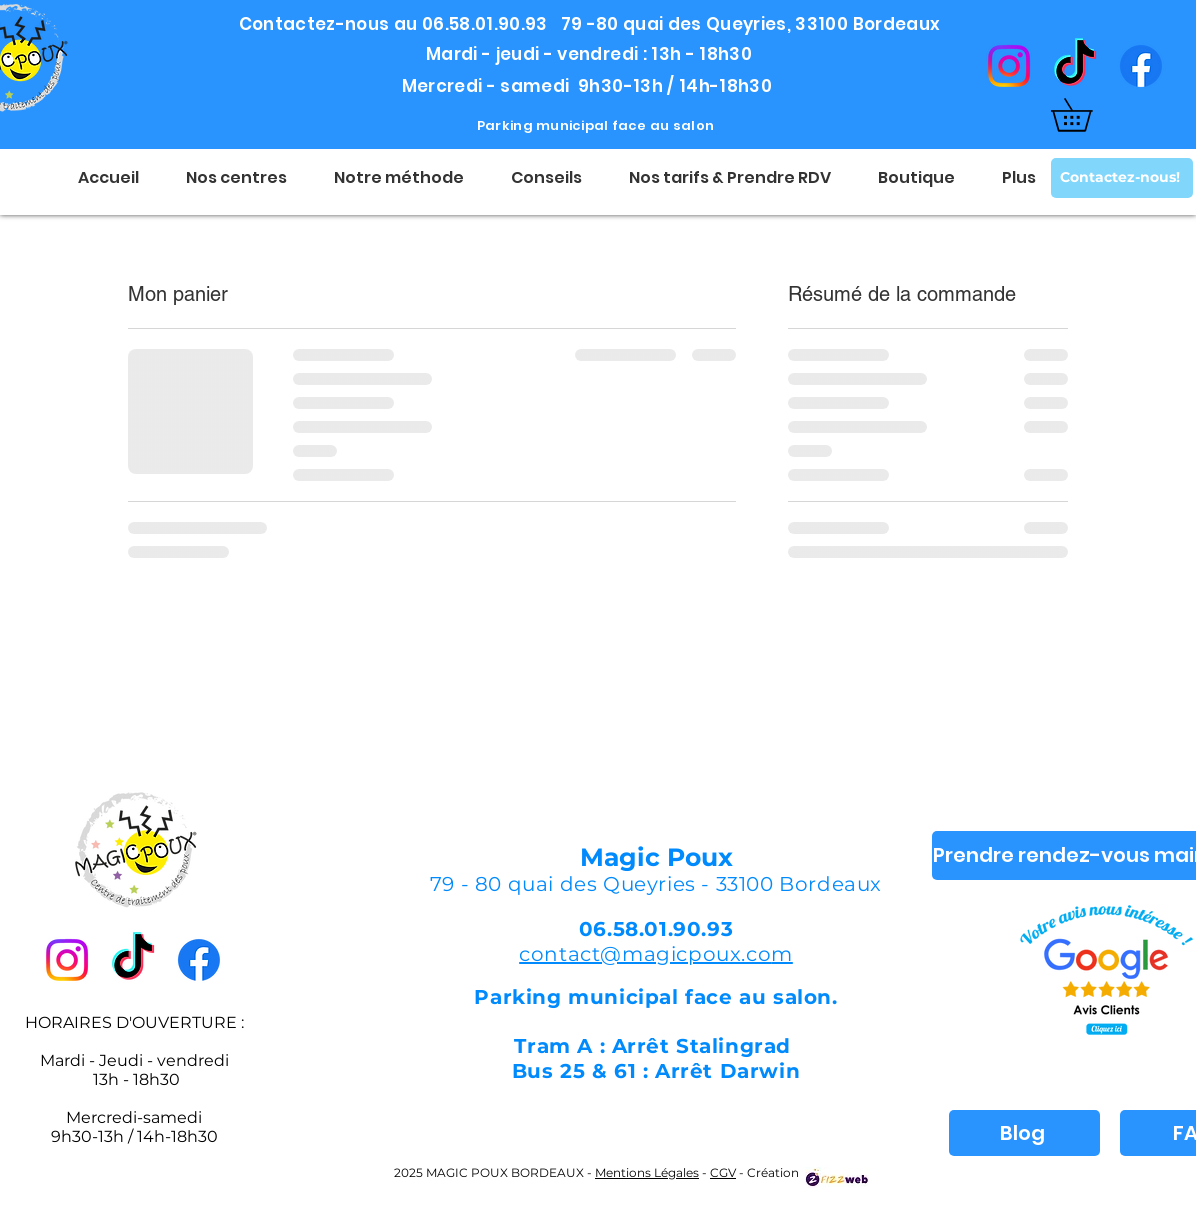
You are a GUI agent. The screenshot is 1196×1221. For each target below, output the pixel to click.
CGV (723, 1172)
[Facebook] (1141, 66)
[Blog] (1024, 1133)
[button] (1087, 115)
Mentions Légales (647, 1172)
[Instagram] (1009, 66)
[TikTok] (1075, 66)
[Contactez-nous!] (1122, 178)
